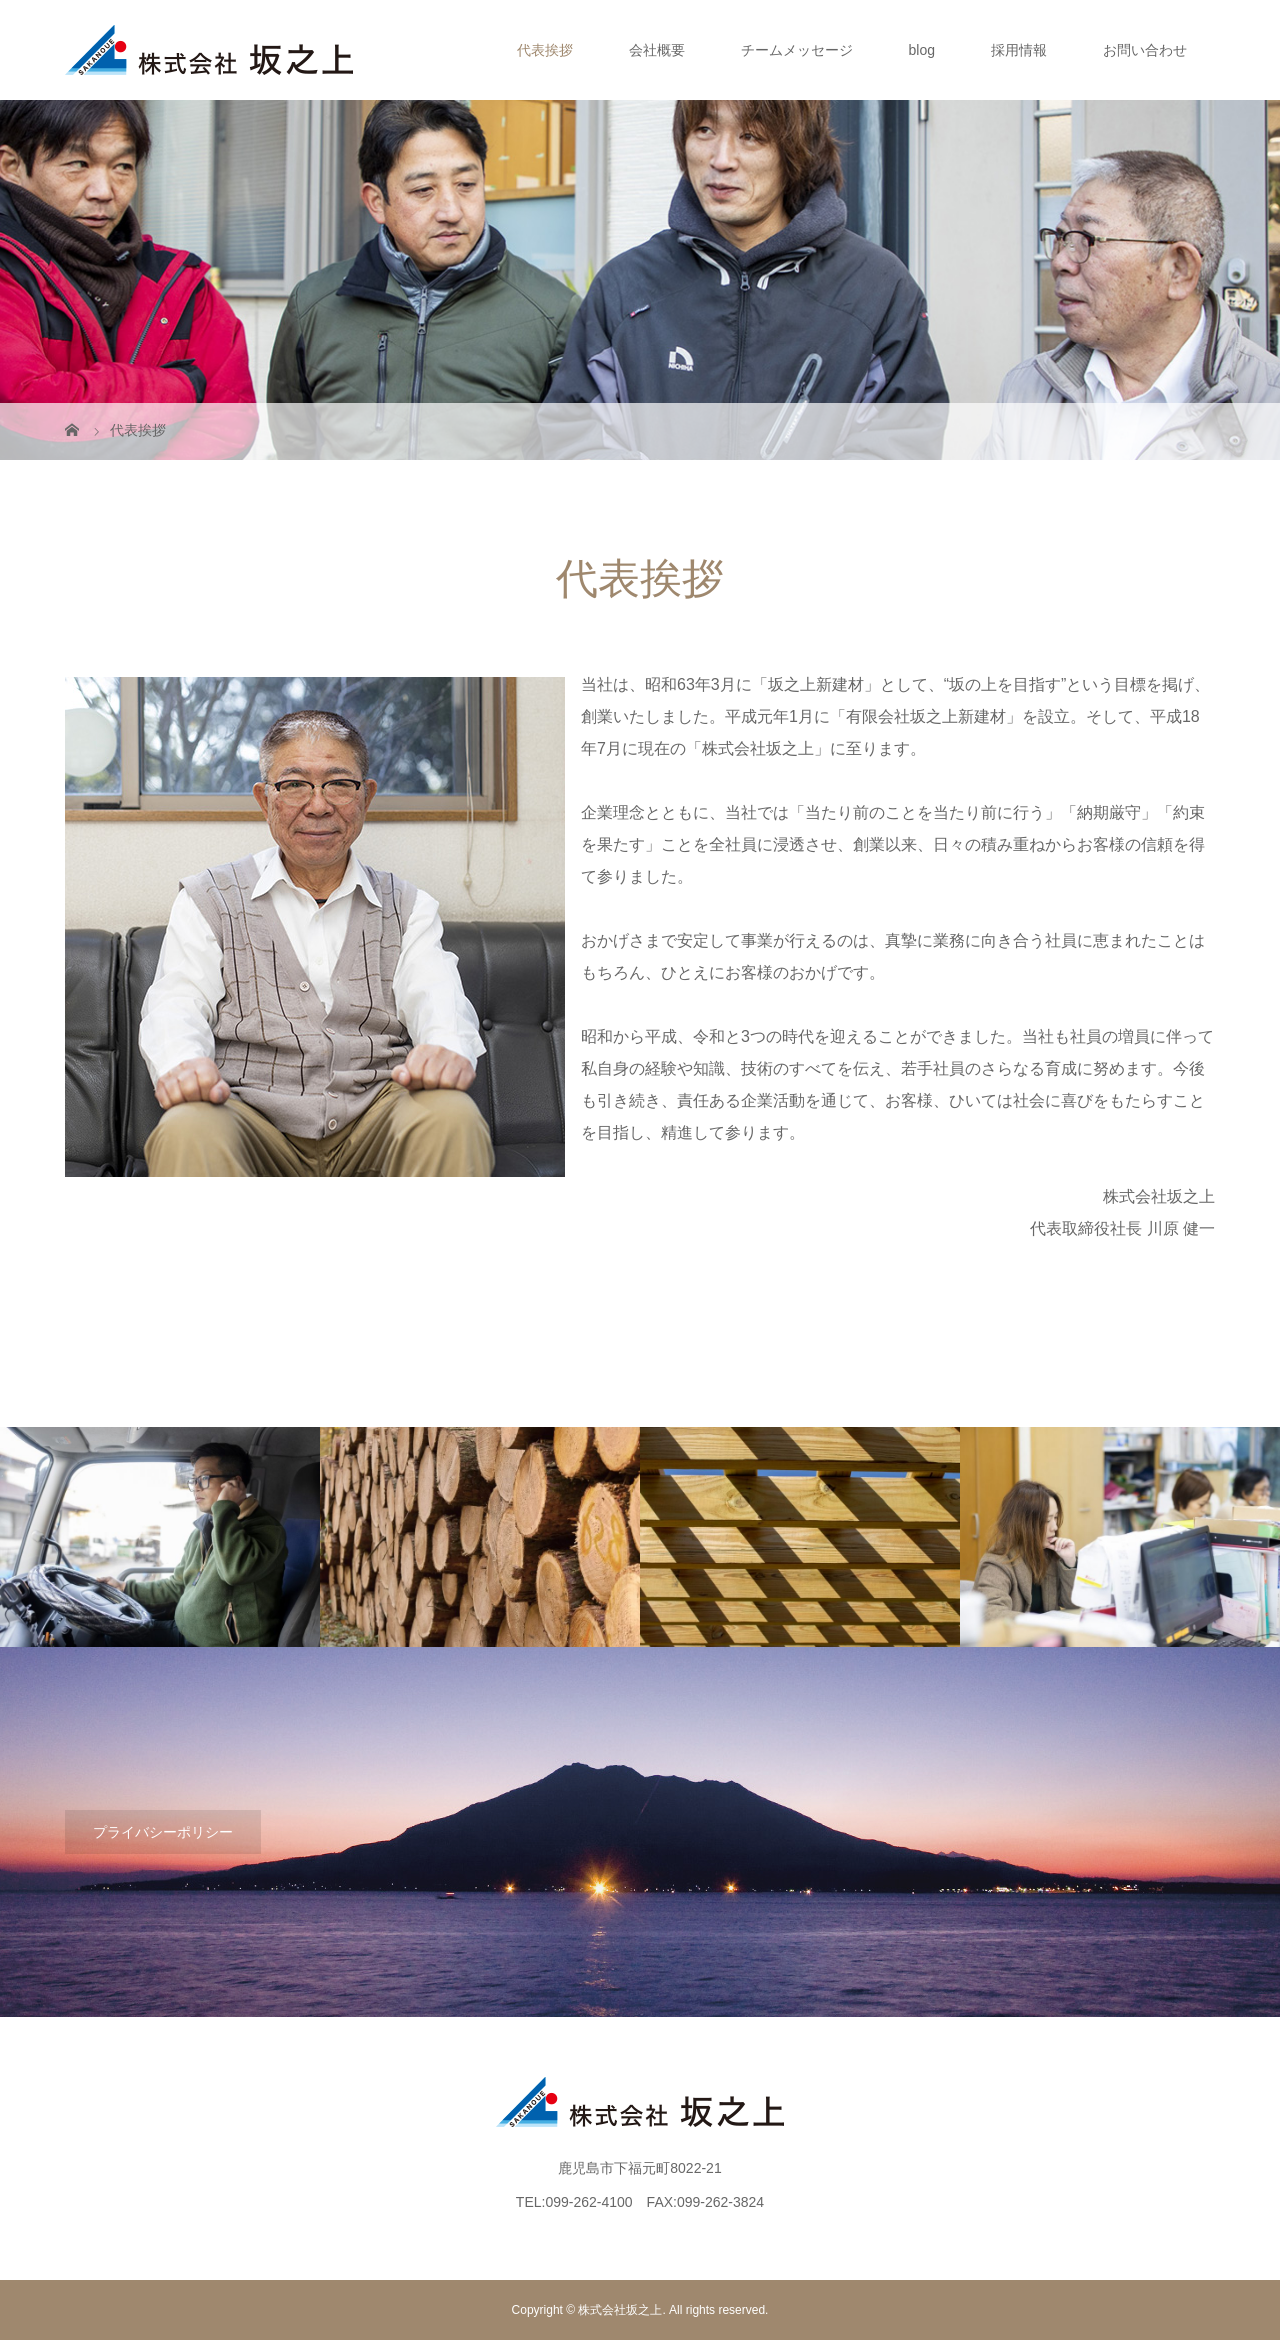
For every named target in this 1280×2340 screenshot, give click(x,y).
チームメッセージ (797, 50)
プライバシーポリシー (163, 1832)
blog (922, 50)
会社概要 (657, 50)
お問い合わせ (1145, 50)
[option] (160, 1538)
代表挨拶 (545, 50)
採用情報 (1019, 50)
